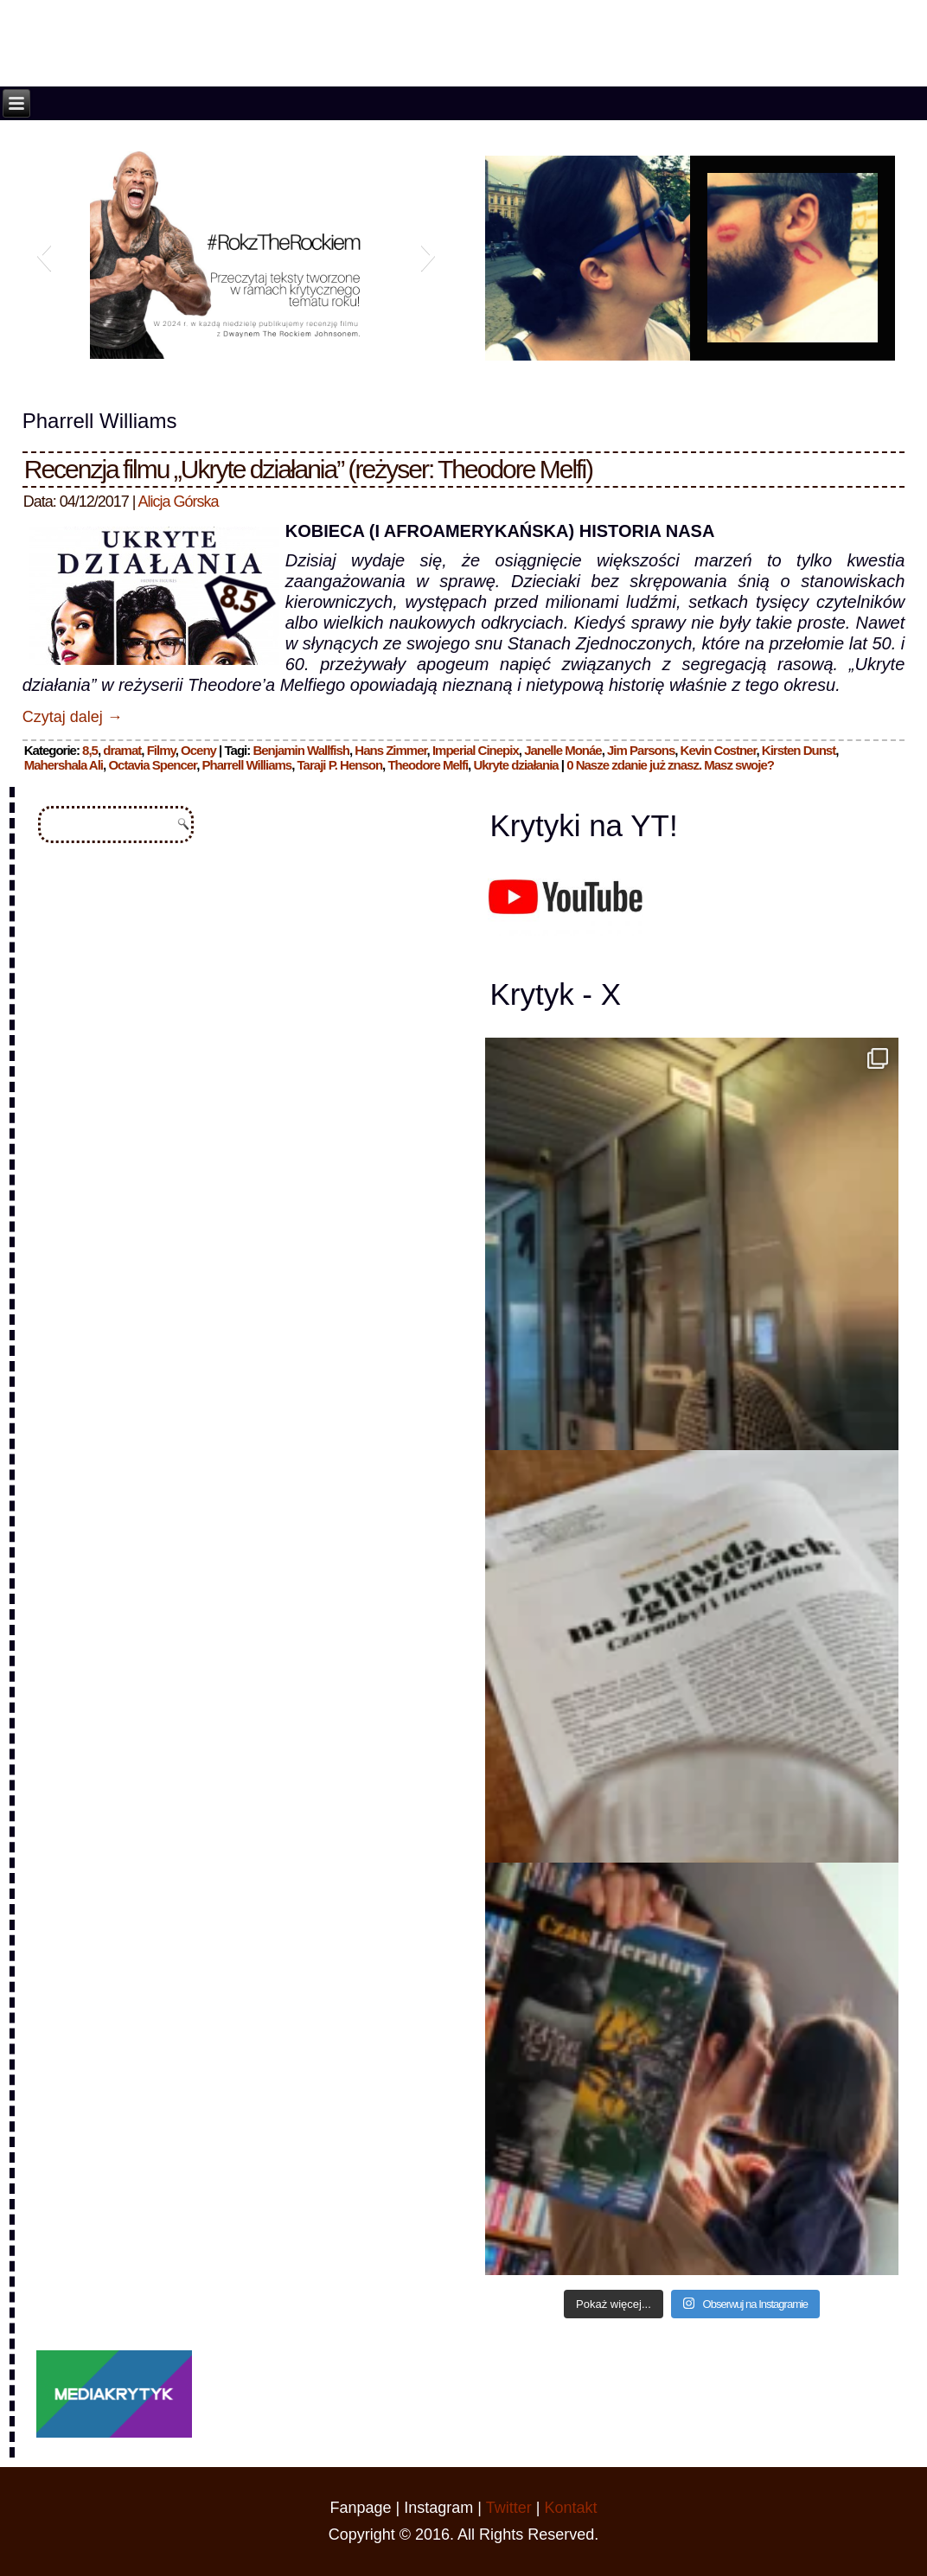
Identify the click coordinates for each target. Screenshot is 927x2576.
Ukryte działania (515, 764)
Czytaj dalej (72, 716)
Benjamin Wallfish (301, 750)
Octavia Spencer (152, 764)
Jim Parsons (640, 750)
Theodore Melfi (427, 764)
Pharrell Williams (246, 764)
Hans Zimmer (390, 750)
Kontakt (570, 2507)
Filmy (161, 750)
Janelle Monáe (563, 750)
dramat (122, 750)
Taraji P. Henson (340, 764)
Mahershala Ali (63, 764)
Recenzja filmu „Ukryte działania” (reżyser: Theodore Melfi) (308, 469)
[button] (43, 255)
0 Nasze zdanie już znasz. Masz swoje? (670, 764)
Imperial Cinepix (475, 750)
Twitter (509, 2507)
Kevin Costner (719, 750)
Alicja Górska (178, 501)
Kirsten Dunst (798, 750)
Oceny (198, 750)
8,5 (90, 750)
